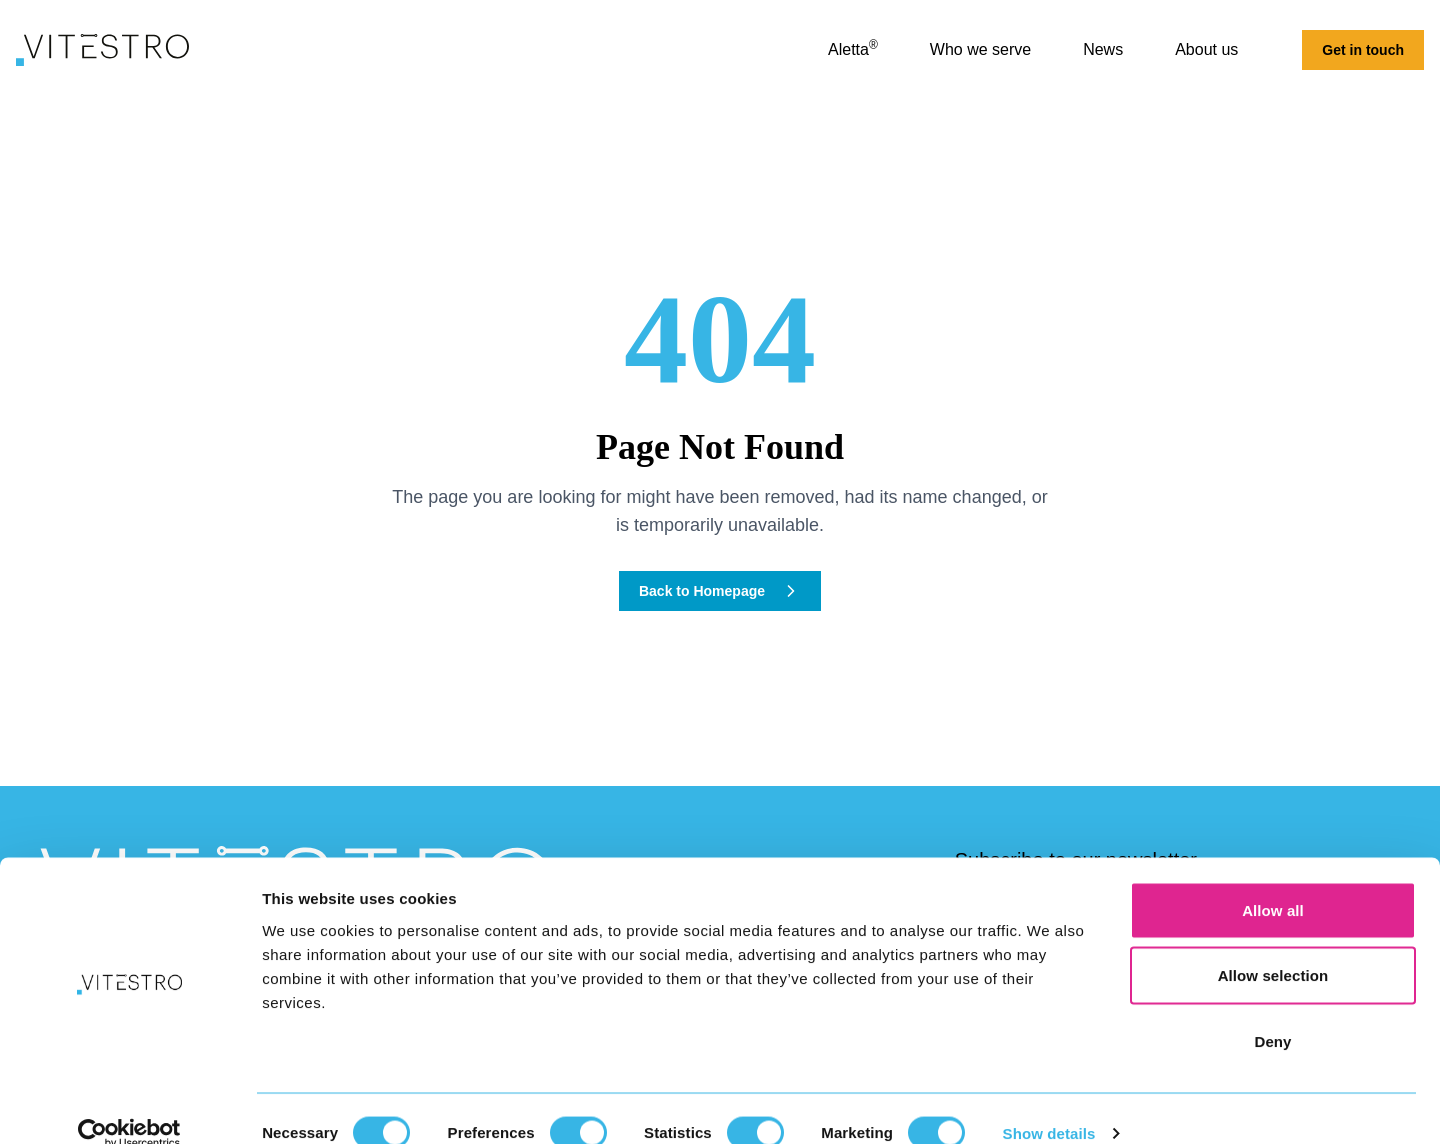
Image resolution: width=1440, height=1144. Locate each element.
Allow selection (1273, 947)
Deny (1272, 1012)
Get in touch (1363, 50)
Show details (1049, 1104)
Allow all (1273, 881)
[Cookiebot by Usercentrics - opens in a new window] (129, 1105)
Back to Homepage (720, 591)
